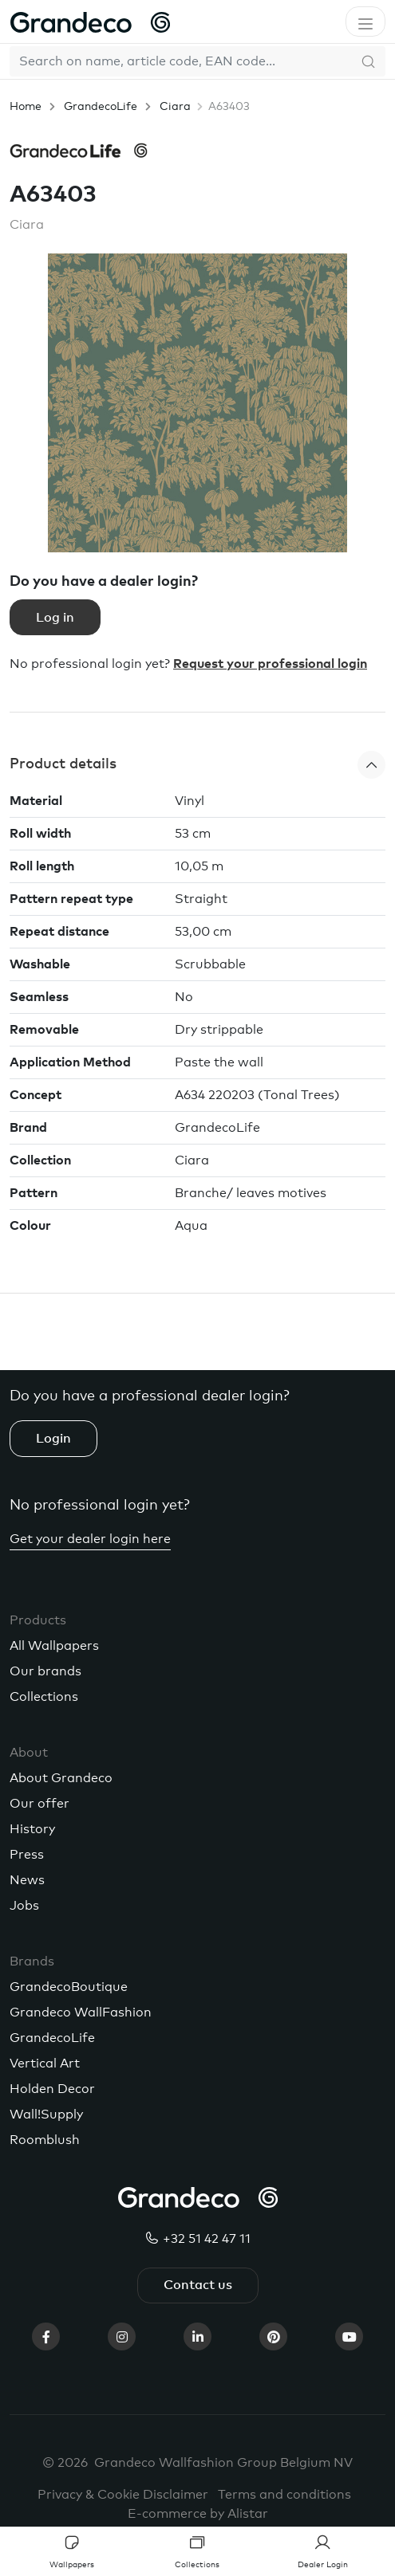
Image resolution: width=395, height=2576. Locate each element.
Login (53, 1438)
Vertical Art (45, 2063)
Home (25, 106)
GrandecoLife (100, 106)
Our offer (39, 1803)
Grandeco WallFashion (81, 2012)
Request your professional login (270, 664)
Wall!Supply (46, 2114)
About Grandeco (61, 1778)
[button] (197, 765)
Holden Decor (52, 2089)
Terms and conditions (284, 2494)
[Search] (181, 61)
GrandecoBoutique (69, 1987)
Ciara (175, 106)
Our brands (45, 1671)
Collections (44, 1696)
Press (27, 1854)
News (27, 1880)
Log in (55, 617)
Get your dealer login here (90, 1539)
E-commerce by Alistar (198, 2513)
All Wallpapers (54, 1645)
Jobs (24, 1905)
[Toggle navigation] (365, 21)
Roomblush (45, 2140)
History (32, 1829)
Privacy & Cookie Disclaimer (123, 2494)
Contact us (198, 2285)
